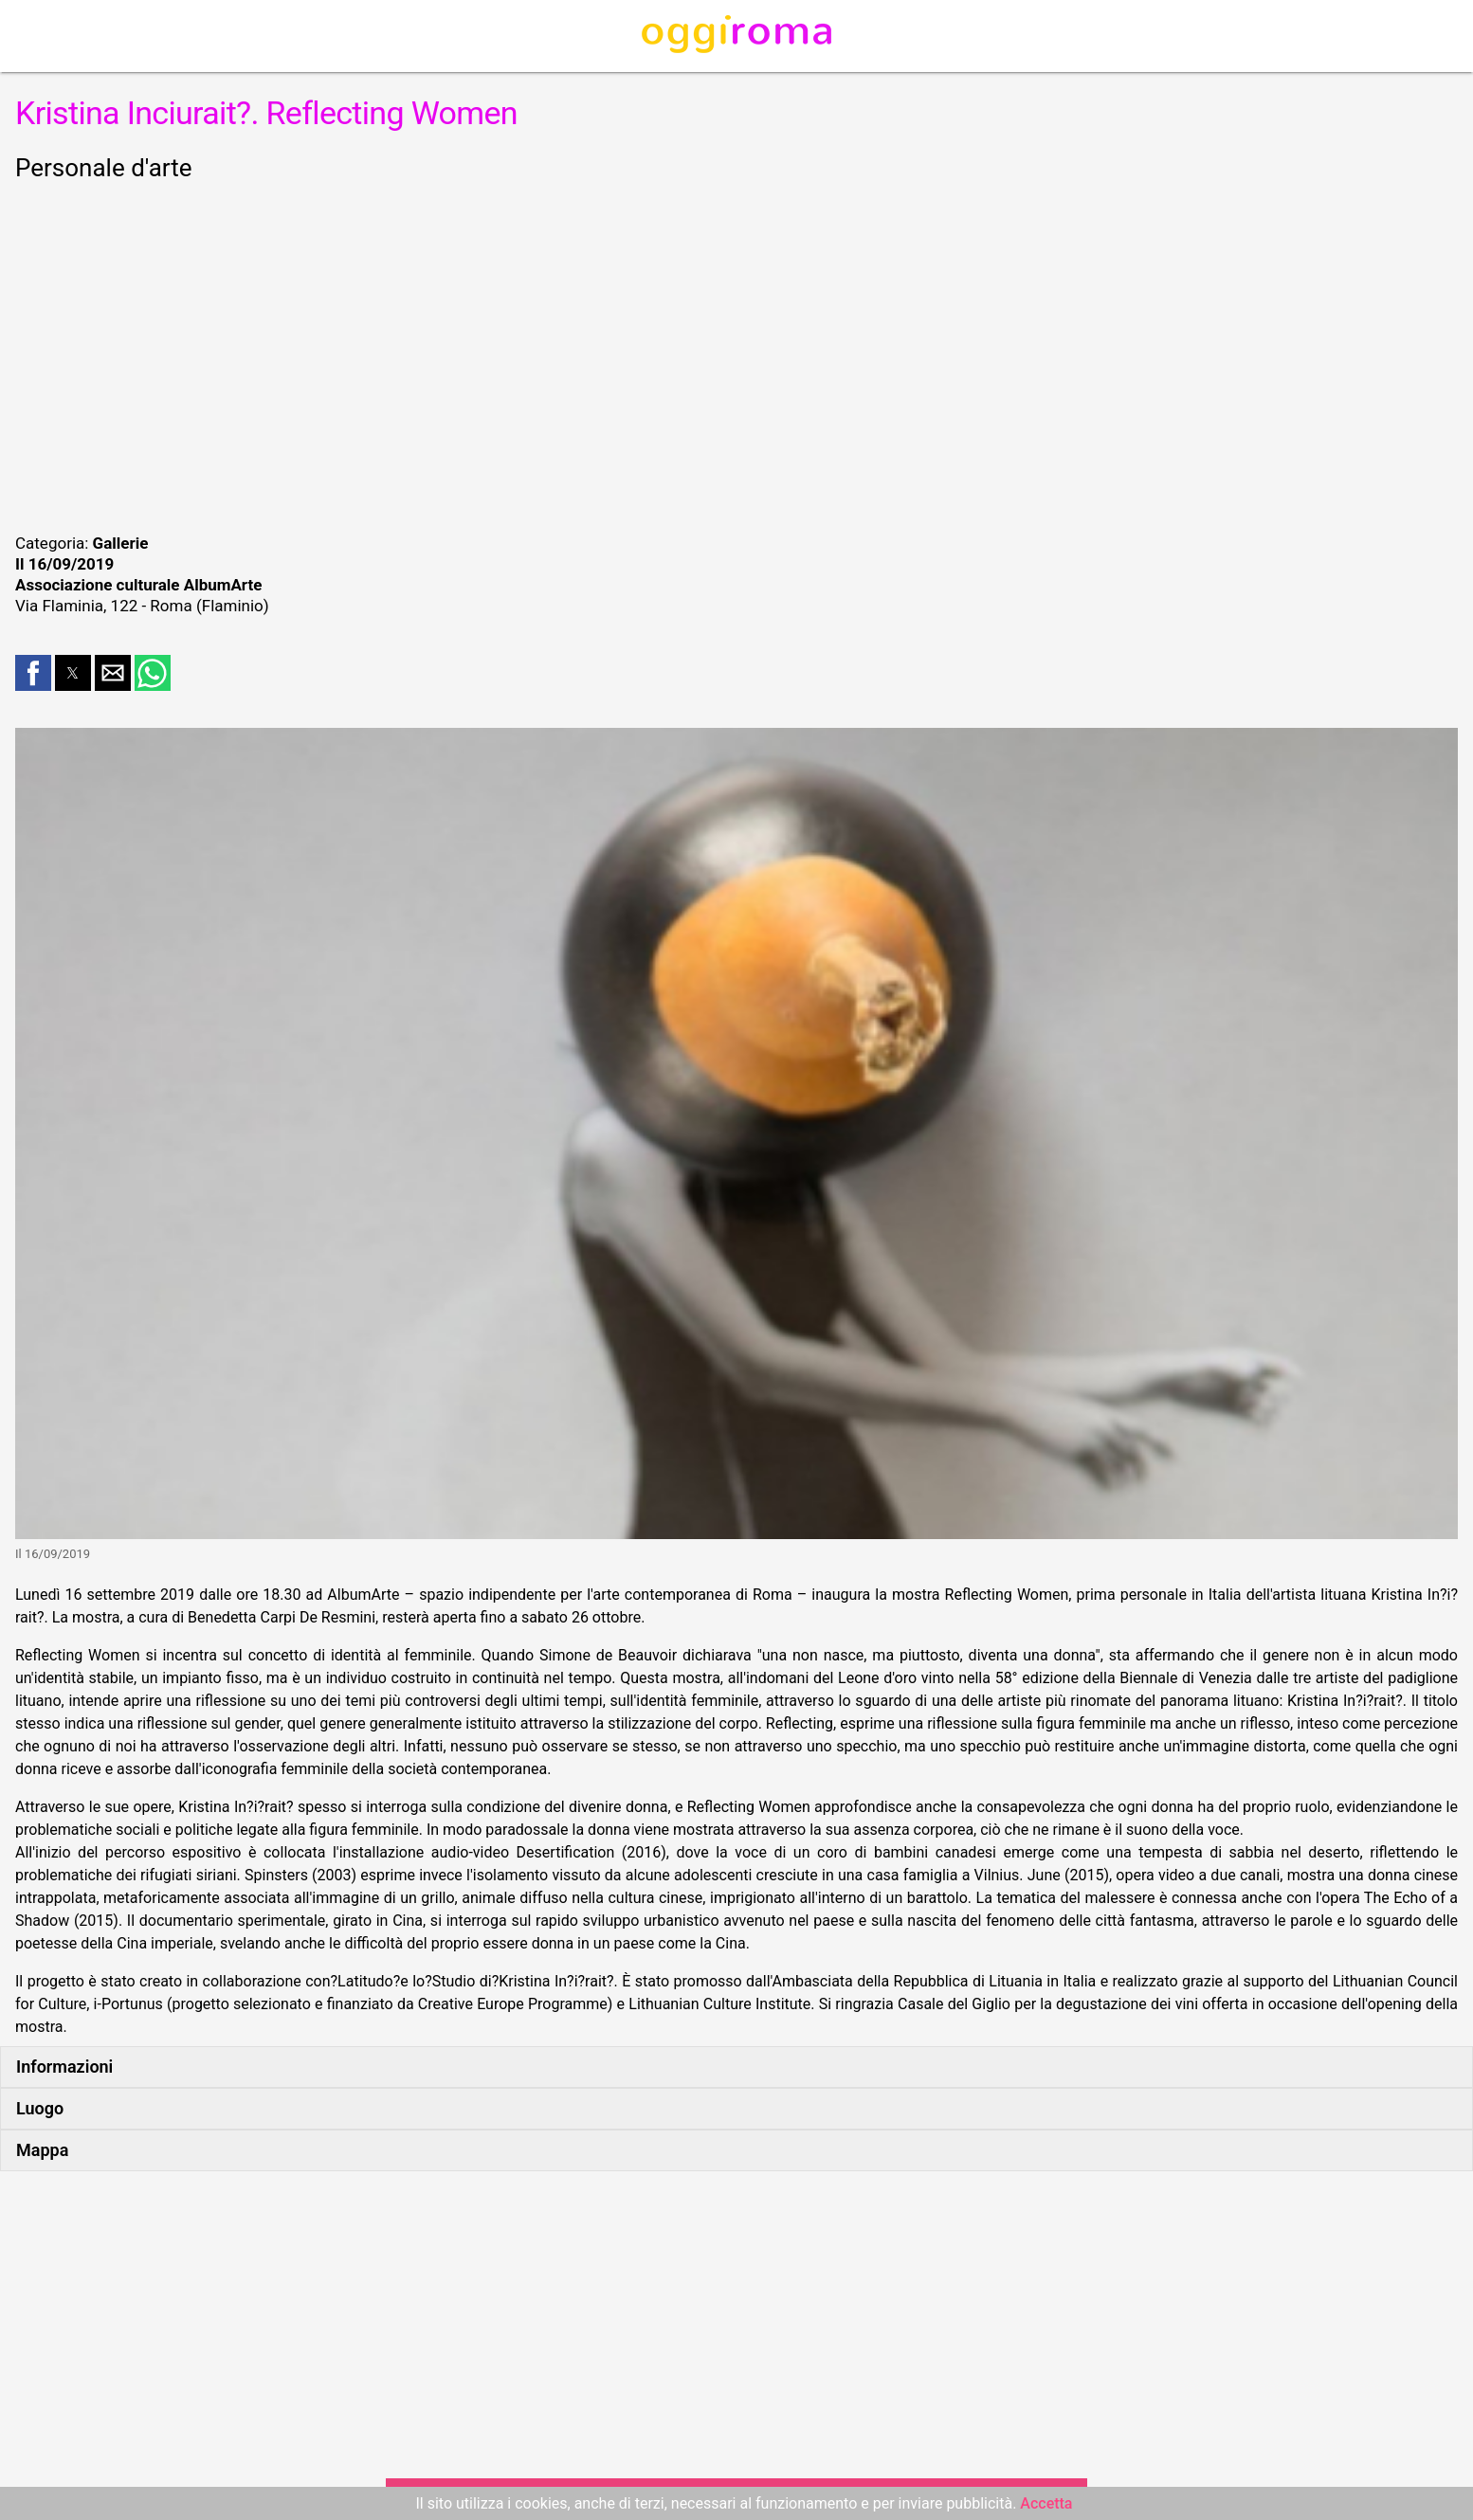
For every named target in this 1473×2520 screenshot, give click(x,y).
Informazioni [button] (64, 2066)
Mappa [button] (42, 2150)
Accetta (1046, 2503)
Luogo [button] (40, 2108)
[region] (736, 354)
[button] (33, 673)
